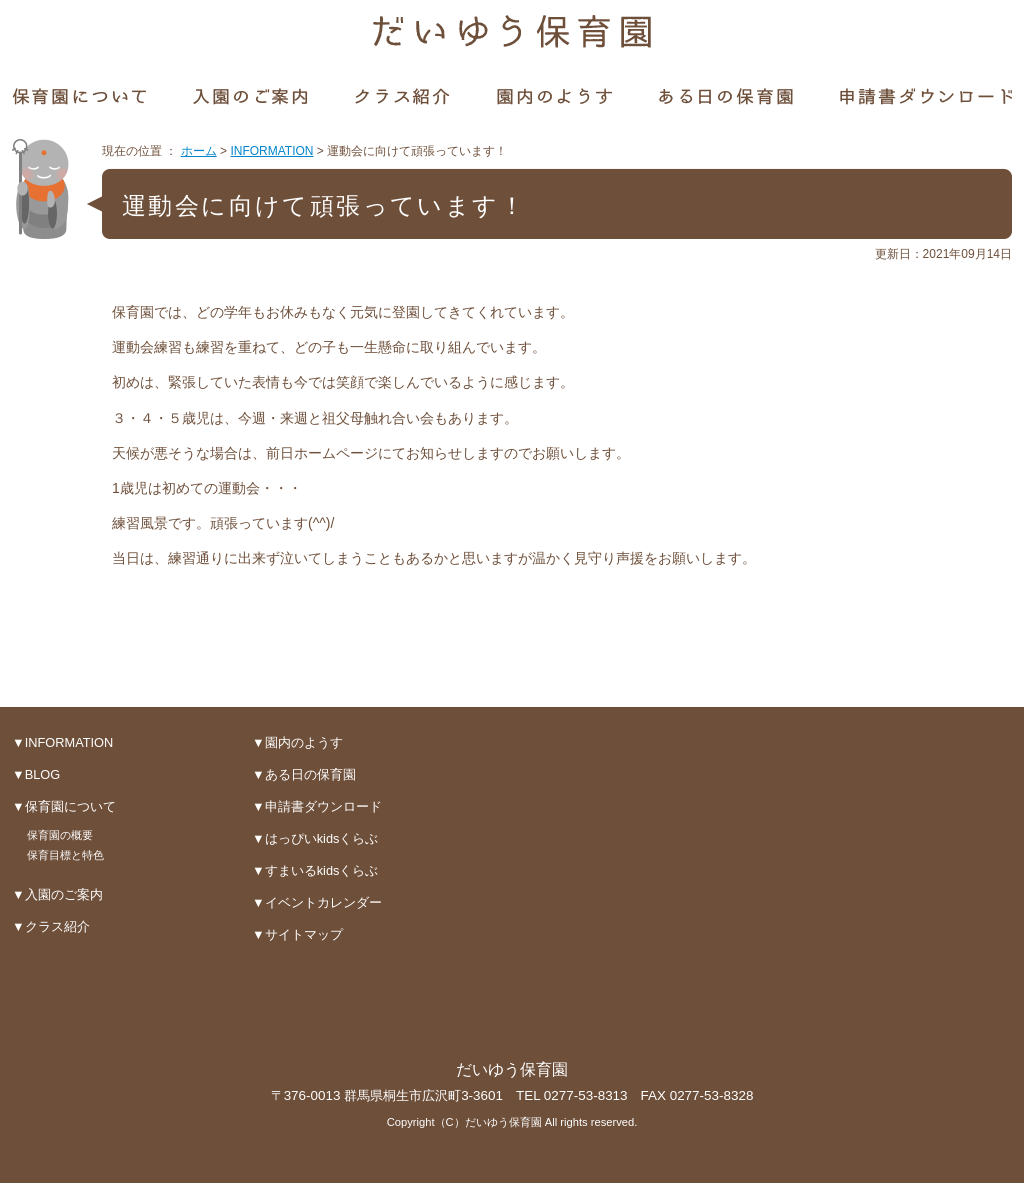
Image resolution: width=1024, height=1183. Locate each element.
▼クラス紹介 (51, 926)
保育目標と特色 (65, 855)
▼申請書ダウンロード (317, 806)
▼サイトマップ (297, 934)
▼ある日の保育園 (304, 774)
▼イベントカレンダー (317, 902)
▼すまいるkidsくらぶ (315, 870)
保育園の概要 (60, 835)
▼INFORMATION (62, 742)
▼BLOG (36, 774)
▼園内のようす (297, 742)
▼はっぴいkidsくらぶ (315, 838)
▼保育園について (64, 806)
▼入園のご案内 (57, 894)
